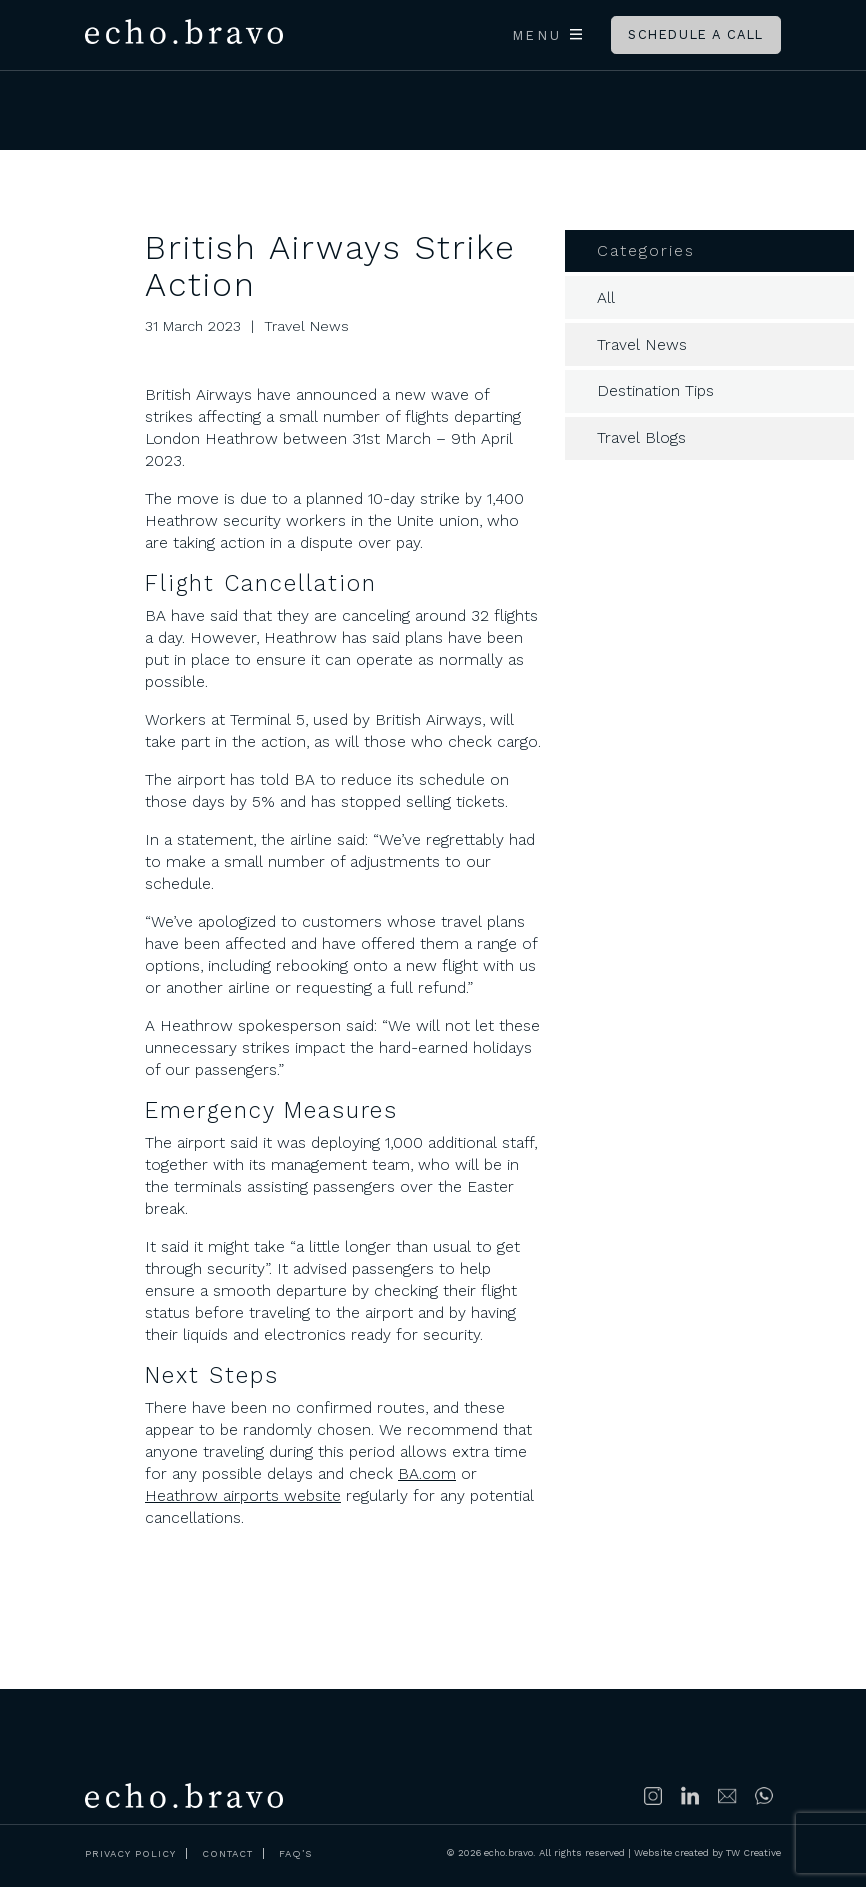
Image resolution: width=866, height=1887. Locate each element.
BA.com (427, 1473)
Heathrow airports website (243, 1495)
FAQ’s (295, 1853)
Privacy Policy (130, 1853)
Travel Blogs (641, 437)
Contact (227, 1853)
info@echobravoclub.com (728, 1796)
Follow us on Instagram (654, 1796)
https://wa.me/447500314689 (765, 1796)
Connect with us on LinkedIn (691, 1796)
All (606, 297)
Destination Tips (655, 390)
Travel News (642, 344)
